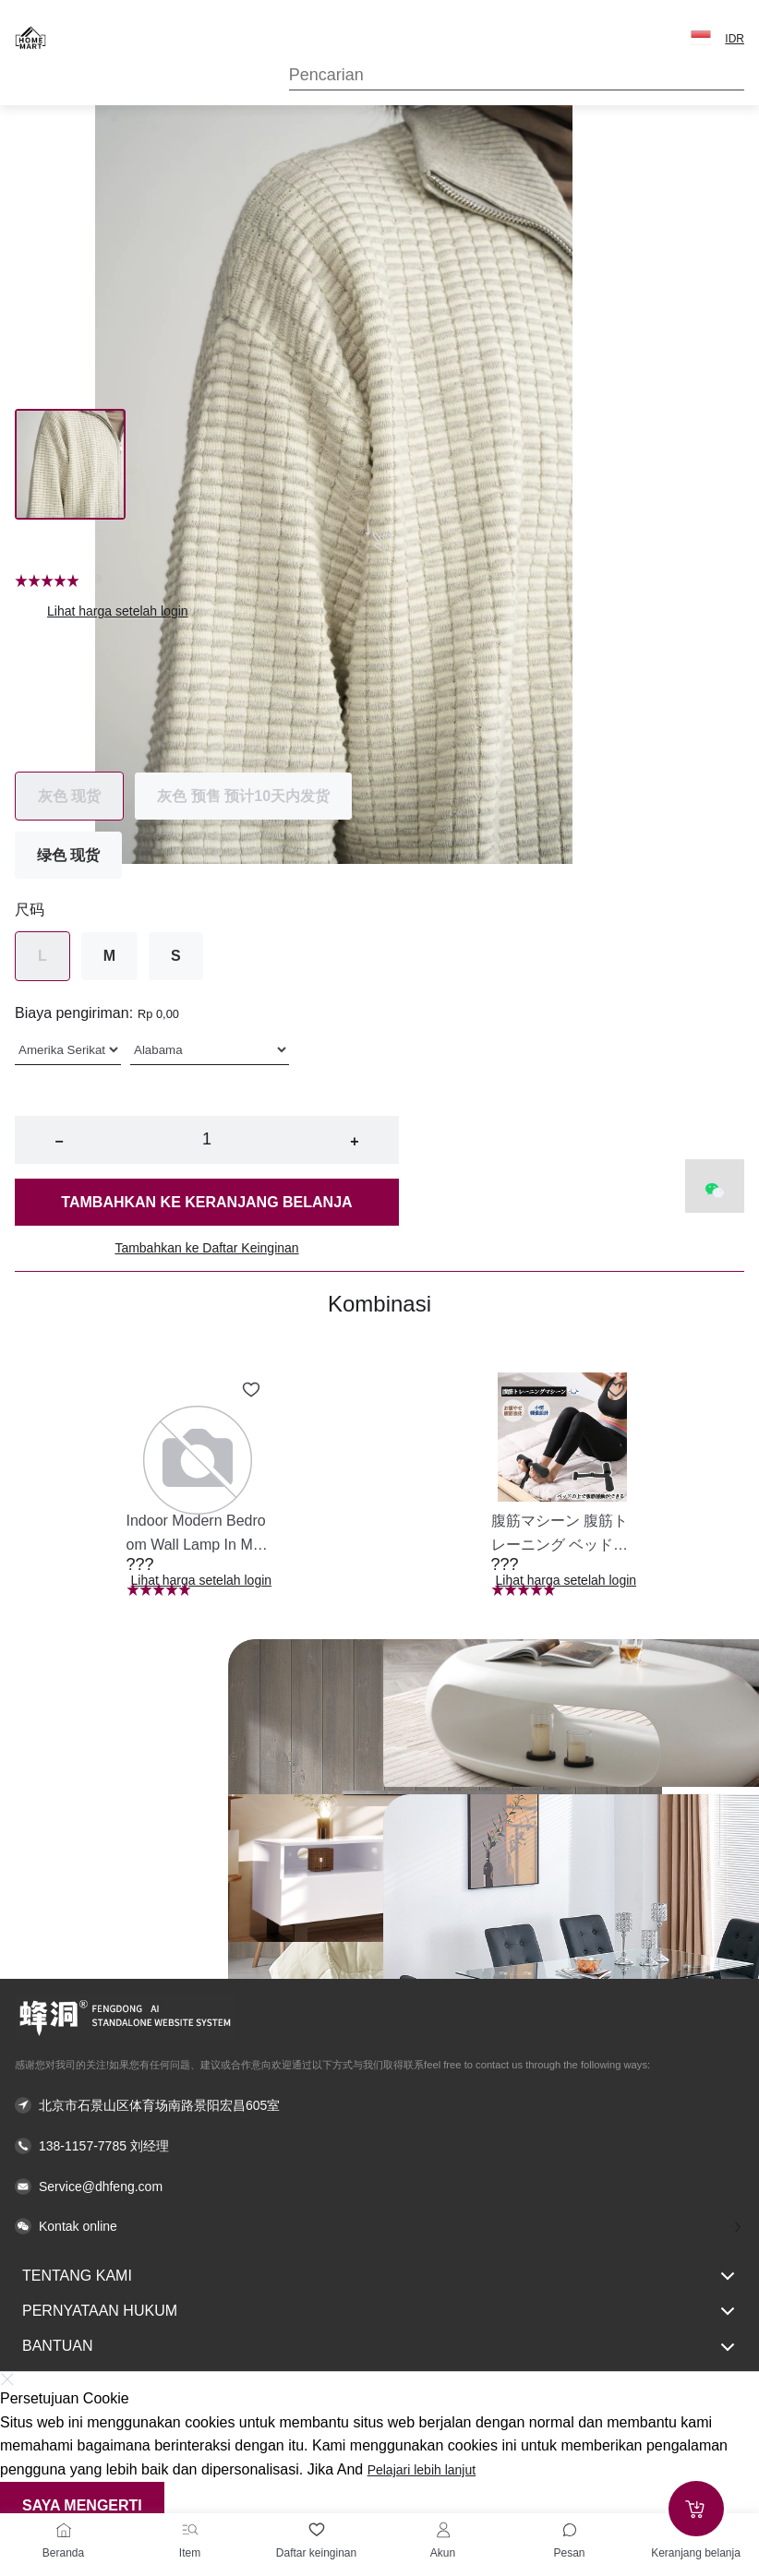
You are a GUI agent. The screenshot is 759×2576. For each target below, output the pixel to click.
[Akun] (443, 2530)
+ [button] (354, 1141)
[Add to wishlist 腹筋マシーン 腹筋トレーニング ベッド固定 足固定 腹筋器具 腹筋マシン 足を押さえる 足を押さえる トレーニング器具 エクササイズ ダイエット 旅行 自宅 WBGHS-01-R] (616, 1390)
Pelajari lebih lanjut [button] (421, 2469)
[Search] (516, 75)
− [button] (58, 1141)
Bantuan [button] (379, 2347)
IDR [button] (734, 38)
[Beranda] (63, 2530)
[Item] (190, 2530)
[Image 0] (70, 464)
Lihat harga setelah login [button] (117, 611)
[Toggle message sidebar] (569, 2530)
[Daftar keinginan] (316, 2530)
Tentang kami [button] (379, 2276)
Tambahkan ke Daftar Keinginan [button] (206, 1247)
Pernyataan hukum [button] (379, 2311)
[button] (701, 38)
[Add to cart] (696, 2508)
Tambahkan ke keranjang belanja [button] (206, 1202)
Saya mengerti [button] (82, 2505)
